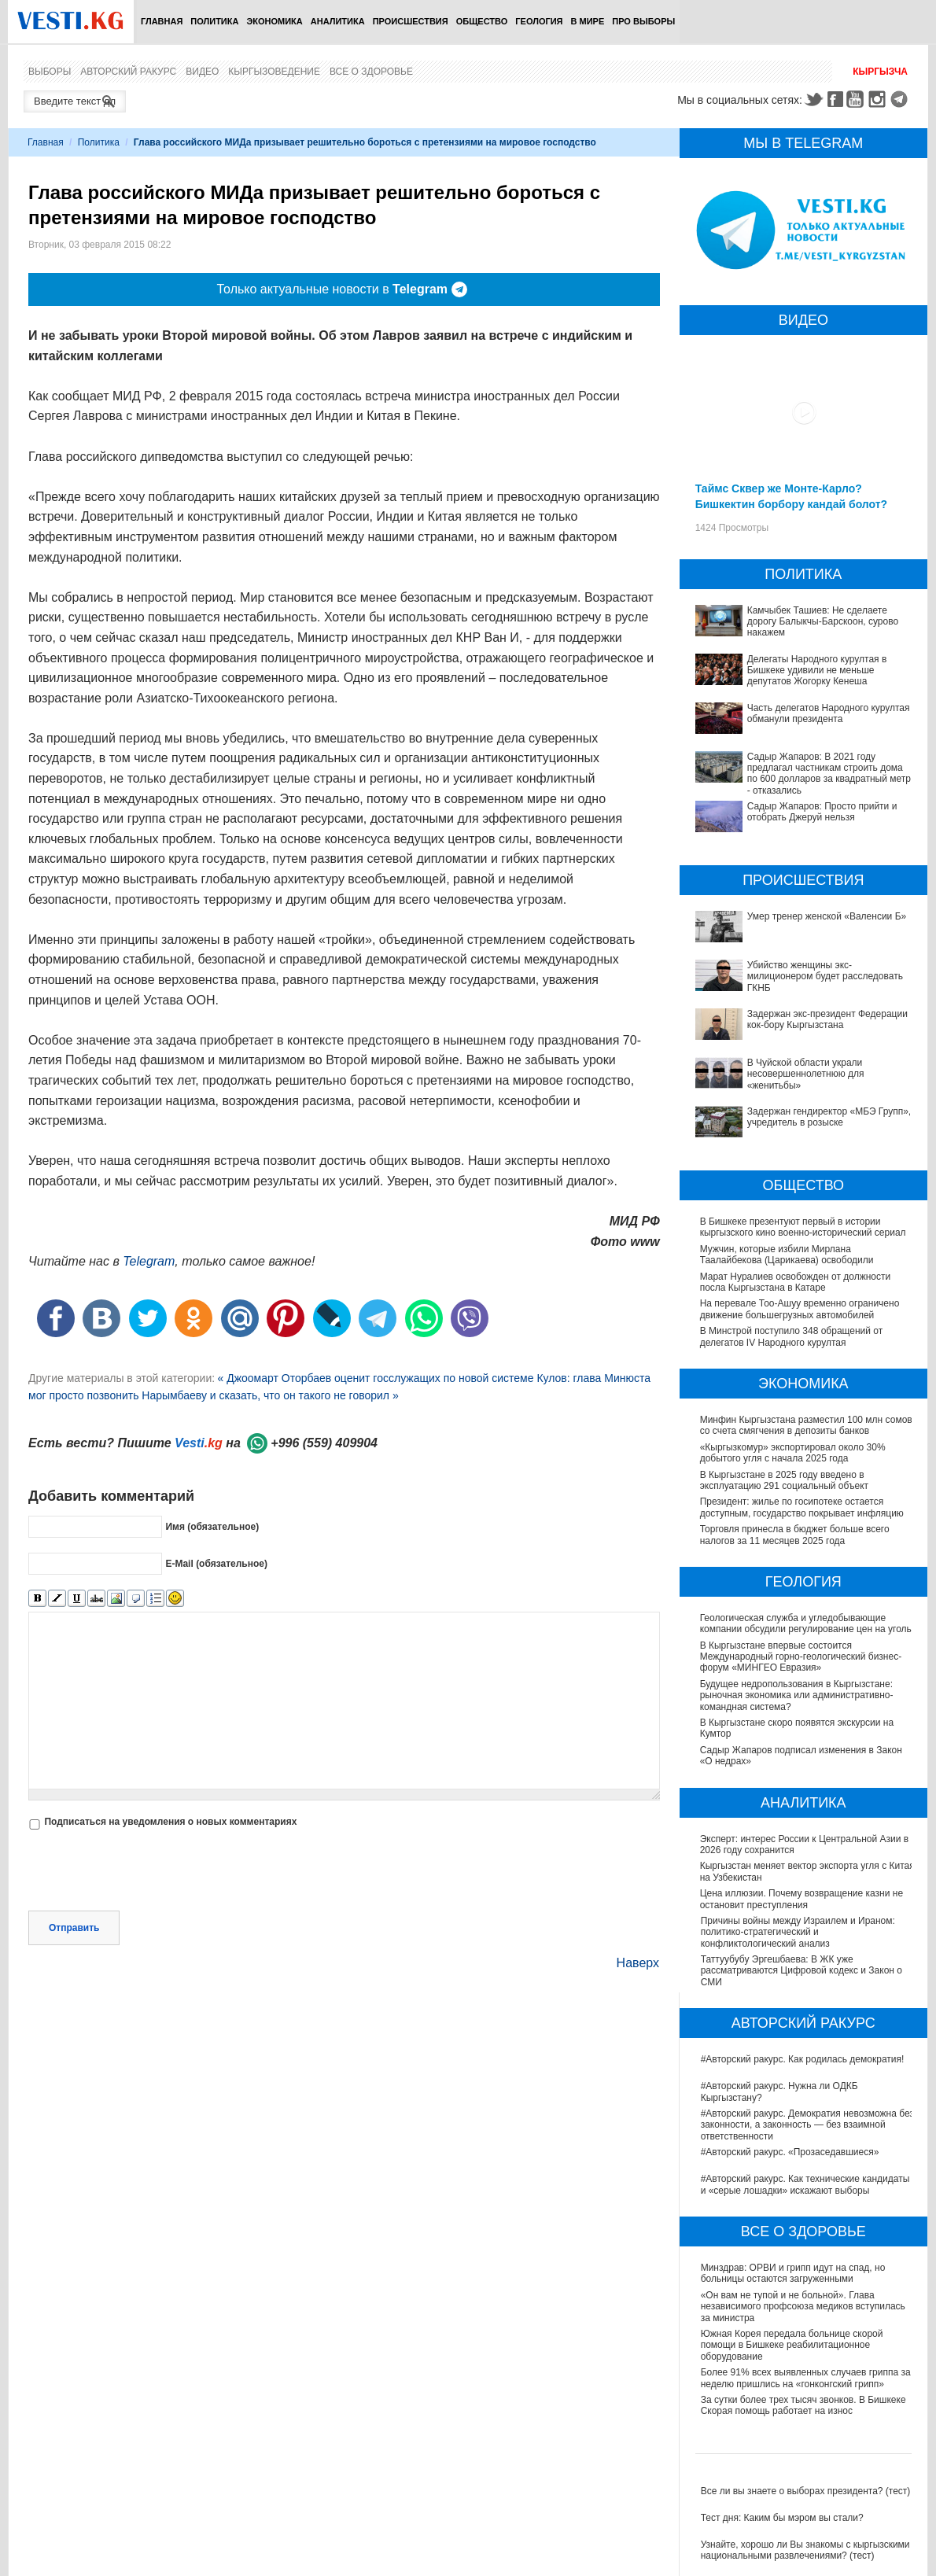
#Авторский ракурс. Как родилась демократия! (803, 2059)
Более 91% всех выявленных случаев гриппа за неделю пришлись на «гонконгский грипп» (806, 2378)
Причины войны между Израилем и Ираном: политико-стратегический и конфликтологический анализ (798, 1932)
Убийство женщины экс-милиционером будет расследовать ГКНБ (825, 976)
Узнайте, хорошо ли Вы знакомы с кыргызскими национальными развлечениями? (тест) (805, 2550)
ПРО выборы (643, 21)
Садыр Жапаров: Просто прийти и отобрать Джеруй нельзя (822, 812)
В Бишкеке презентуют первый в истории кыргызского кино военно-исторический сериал (803, 1227)
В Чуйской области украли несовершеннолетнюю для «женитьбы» (805, 1074)
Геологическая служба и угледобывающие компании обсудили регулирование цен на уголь (806, 1623)
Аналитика (338, 21)
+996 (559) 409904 (324, 1443)
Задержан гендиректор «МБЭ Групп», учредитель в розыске (829, 1117)
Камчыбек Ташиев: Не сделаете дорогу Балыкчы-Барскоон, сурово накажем (822, 622)
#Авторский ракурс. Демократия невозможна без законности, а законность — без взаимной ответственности (807, 2125)
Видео (202, 71)
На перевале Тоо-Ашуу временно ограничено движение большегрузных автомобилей (800, 1309)
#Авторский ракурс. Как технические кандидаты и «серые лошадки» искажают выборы (805, 2184)
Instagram (879, 99)
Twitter (813, 99)
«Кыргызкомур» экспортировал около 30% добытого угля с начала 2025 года (793, 1453)
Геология (538, 21)
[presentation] (147, 1872)
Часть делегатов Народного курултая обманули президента (828, 713)
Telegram (901, 99)
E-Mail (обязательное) (216, 1563)
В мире (588, 21)
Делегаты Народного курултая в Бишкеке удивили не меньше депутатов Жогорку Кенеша (817, 670)
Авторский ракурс (128, 71)
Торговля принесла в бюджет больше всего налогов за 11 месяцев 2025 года (795, 1535)
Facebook (835, 99)
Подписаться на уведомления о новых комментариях (170, 1821)
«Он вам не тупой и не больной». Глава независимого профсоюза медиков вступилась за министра (803, 2307)
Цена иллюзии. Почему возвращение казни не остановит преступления (802, 1899)
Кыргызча (880, 71)
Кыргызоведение (274, 71)
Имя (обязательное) (212, 1526)
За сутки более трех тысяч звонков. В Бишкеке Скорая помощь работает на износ (803, 2405)
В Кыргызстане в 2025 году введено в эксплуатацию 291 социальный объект (784, 1480)
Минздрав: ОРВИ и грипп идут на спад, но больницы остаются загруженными (793, 2273)
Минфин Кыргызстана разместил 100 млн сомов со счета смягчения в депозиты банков (806, 1425)
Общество (482, 21)
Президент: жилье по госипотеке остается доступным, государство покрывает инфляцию (802, 1507)
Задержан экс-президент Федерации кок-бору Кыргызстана (827, 1019)
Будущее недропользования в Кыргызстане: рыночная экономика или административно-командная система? (797, 1695)
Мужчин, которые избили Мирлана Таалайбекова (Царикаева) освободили (787, 1255)
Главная (161, 21)
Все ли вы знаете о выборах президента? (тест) (806, 2491)
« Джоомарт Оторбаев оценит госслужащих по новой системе (376, 1378)
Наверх (638, 1963)
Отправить (74, 1927)
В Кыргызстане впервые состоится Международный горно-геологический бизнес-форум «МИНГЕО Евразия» (802, 1657)
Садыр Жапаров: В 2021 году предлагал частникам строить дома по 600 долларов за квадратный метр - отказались (829, 773)
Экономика (274, 21)
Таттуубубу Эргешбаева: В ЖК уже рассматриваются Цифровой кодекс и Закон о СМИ (801, 1971)
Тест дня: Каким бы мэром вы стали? (782, 2517)
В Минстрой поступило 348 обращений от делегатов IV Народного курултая (791, 1336)
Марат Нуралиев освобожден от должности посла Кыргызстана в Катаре (795, 1282)
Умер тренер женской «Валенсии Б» (827, 916)
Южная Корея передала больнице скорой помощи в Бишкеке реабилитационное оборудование (792, 2345)
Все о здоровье (371, 71)
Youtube (857, 99)
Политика (214, 21)
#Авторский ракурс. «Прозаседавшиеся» (790, 2152)
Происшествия (410, 21)
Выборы (49, 71)
